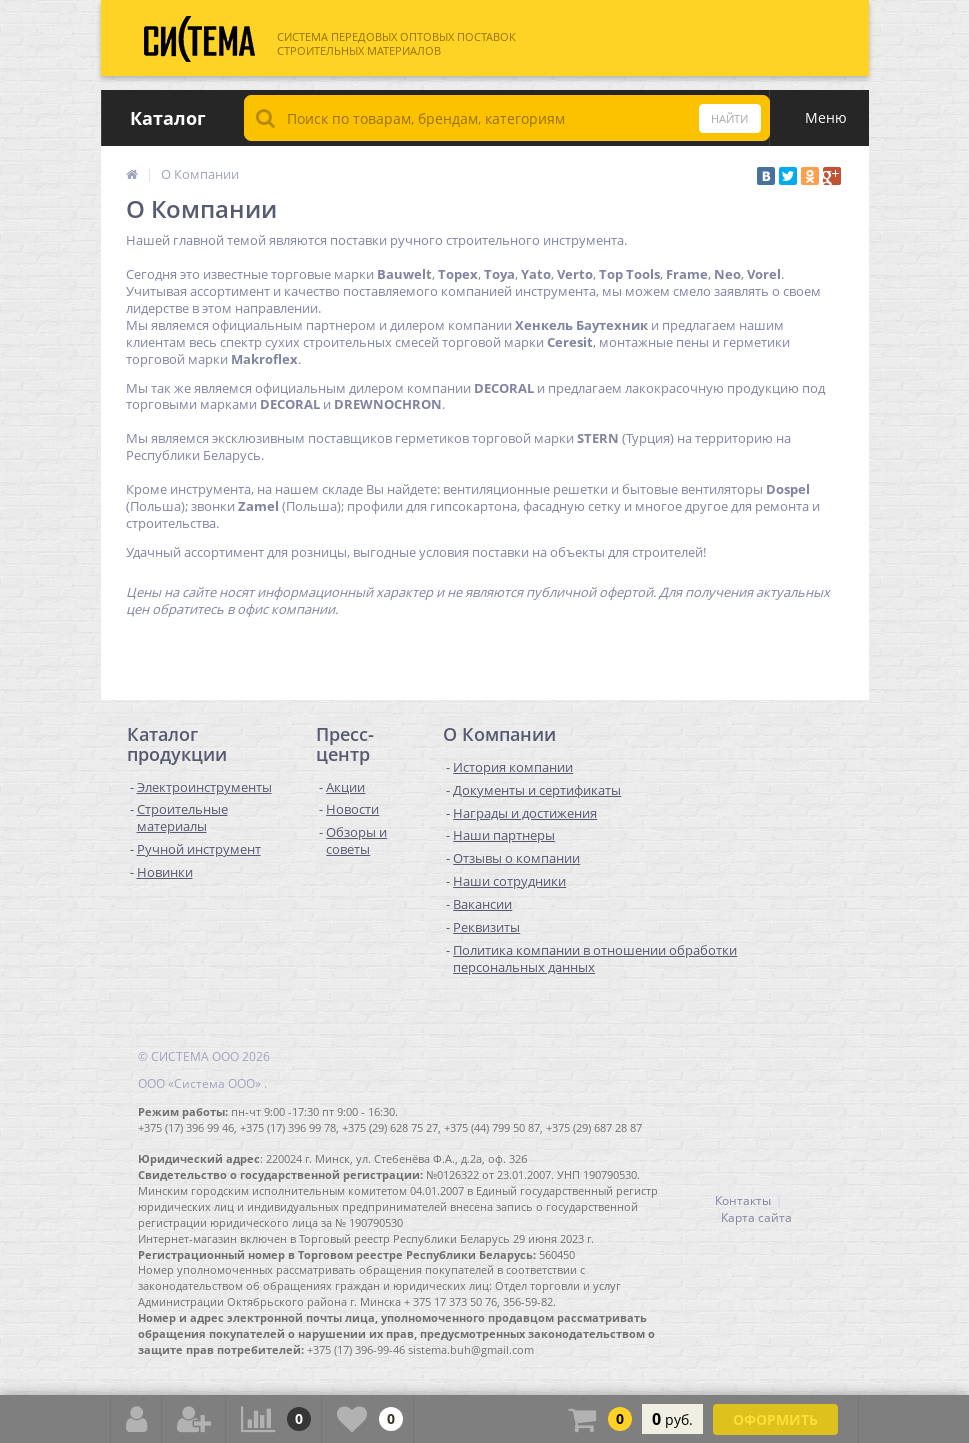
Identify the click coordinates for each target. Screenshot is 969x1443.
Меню (826, 117)
